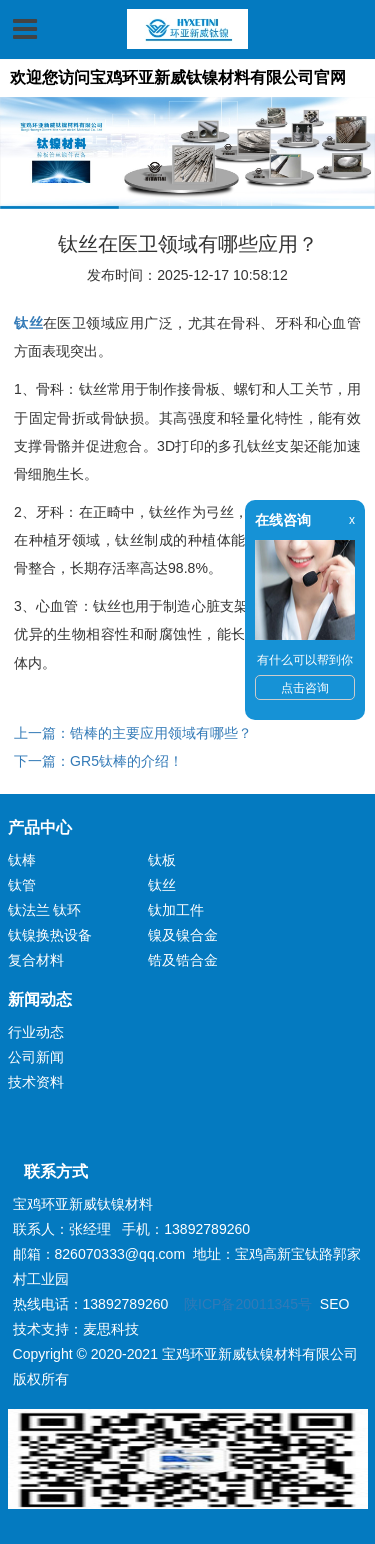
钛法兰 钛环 (45, 910)
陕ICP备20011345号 (248, 1304)
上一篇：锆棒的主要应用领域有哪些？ (133, 733)
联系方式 (48, 1171)
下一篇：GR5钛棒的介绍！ (98, 761)
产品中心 (40, 827)
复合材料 (36, 960)
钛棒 (22, 860)
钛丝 (162, 885)
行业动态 (36, 1032)
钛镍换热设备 (50, 935)
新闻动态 (40, 999)
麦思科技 (111, 1329)
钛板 (162, 860)
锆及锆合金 (183, 960)
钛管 (22, 885)
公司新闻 (36, 1057)
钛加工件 (176, 910)
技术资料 (36, 1082)
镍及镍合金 (183, 935)
